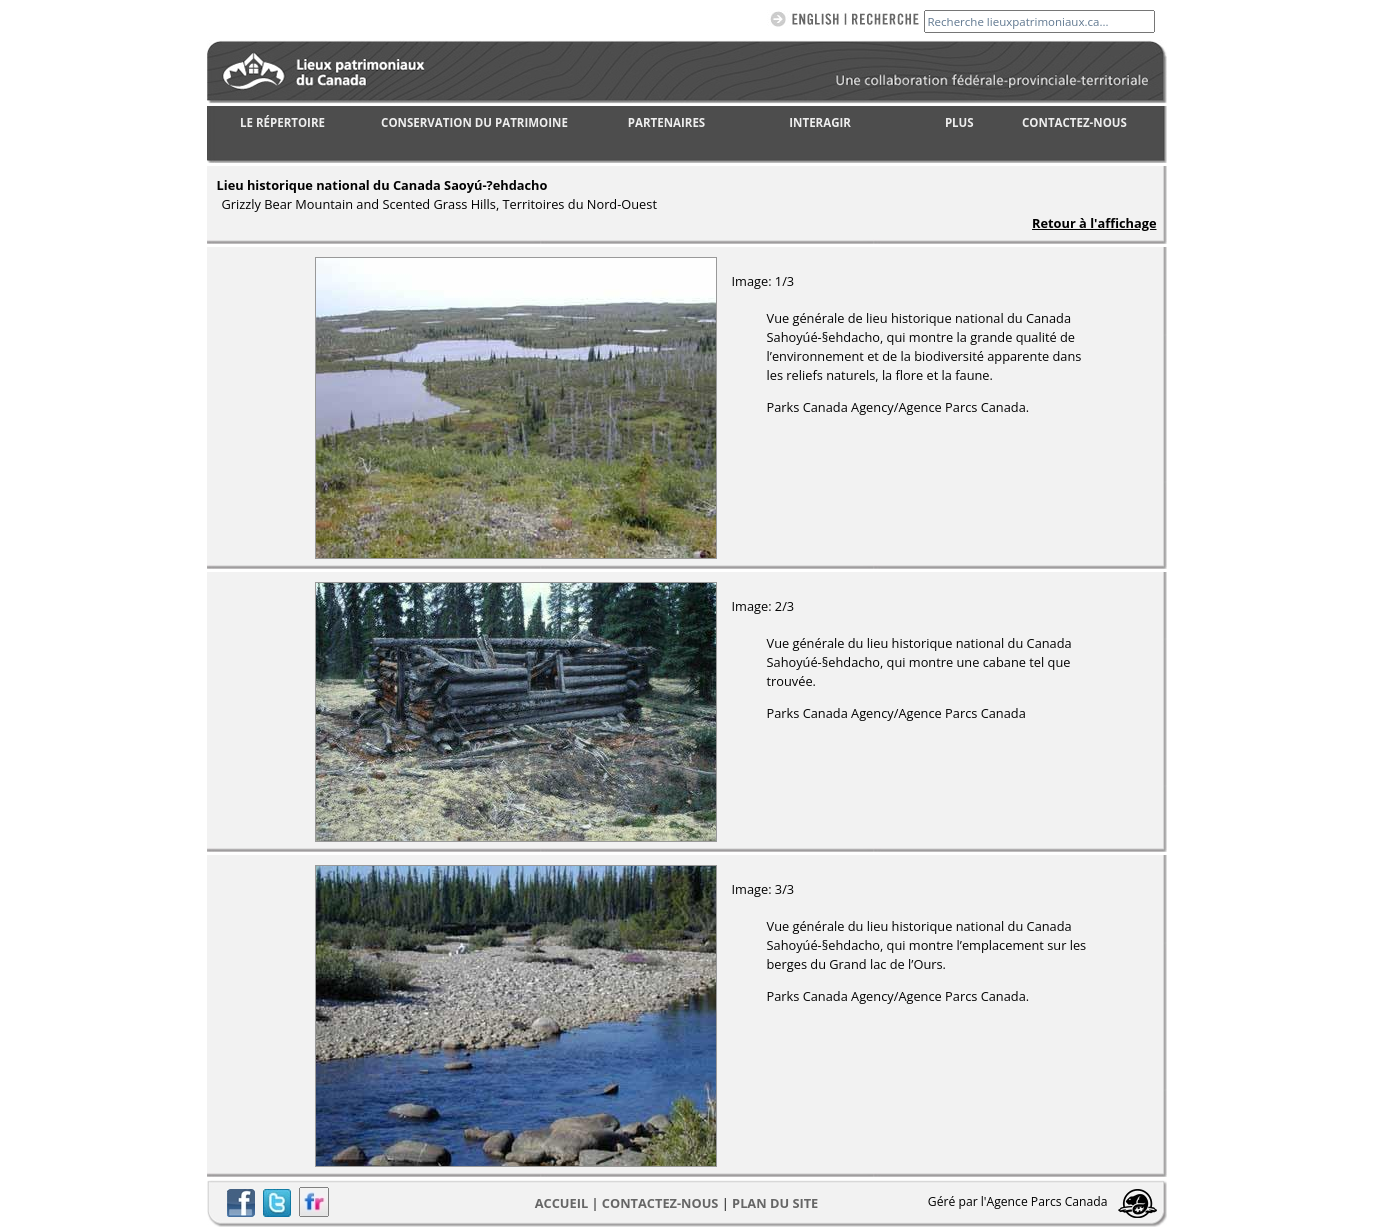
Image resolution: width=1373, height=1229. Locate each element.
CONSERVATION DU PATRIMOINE (474, 122)
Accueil (561, 1203)
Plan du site (775, 1203)
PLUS (959, 122)
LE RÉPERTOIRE (282, 122)
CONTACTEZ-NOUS (1074, 122)
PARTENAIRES (666, 122)
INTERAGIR (820, 122)
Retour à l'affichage (1094, 223)
